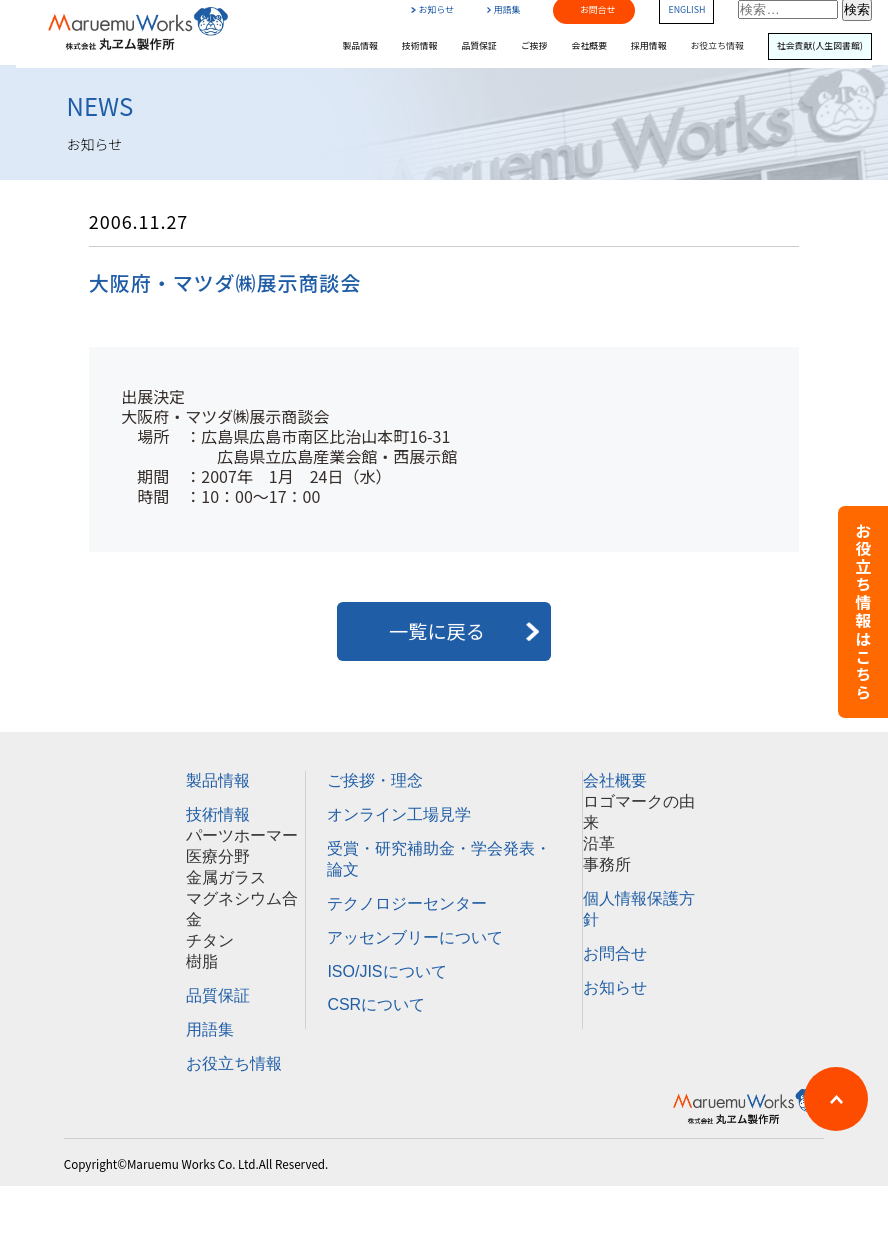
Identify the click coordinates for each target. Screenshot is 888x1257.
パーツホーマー (242, 835)
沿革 (599, 843)
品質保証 (479, 46)
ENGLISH (686, 10)
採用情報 (649, 46)
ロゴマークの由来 (639, 812)
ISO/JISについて (386, 971)
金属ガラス (226, 877)
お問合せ (615, 953)
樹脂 (202, 961)
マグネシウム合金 (242, 909)
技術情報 (420, 46)
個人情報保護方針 (639, 909)
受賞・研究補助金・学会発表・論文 (439, 859)
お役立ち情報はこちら (863, 612)
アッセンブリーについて (415, 937)
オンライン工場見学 (399, 814)
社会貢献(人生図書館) (820, 46)
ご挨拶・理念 (375, 780)
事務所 (607, 864)
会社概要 (590, 46)
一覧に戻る (444, 631)
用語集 (504, 10)
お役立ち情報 (717, 46)
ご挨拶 (534, 46)
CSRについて (376, 1004)
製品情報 (360, 46)
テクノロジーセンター (407, 903)
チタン (210, 940)
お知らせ (432, 10)
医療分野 (218, 856)
